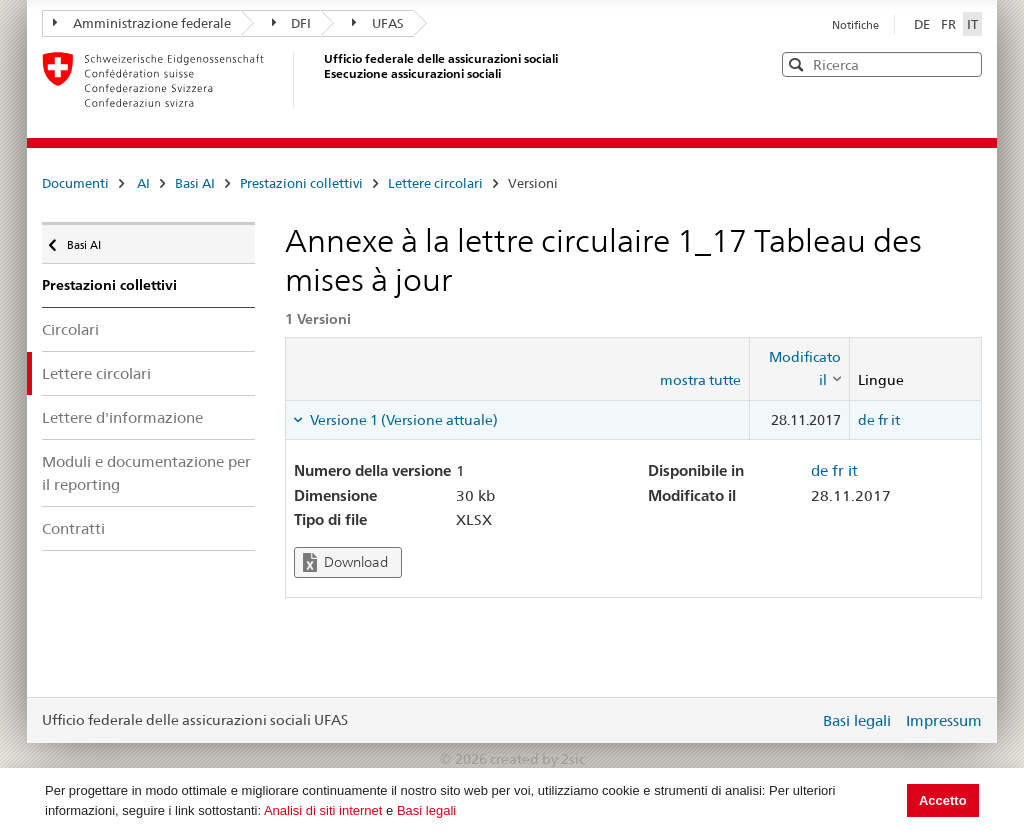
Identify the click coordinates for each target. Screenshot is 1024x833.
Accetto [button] (943, 800)
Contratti (73, 528)
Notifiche (855, 25)
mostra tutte (700, 380)
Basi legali (426, 810)
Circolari (70, 329)
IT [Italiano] (972, 24)
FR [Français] (950, 24)
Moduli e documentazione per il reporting (146, 473)
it (895, 420)
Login (800, 720)
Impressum (944, 720)
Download (345, 562)
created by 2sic (537, 759)
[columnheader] (799, 368)
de (866, 420)
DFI (292, 23)
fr (883, 420)
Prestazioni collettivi (301, 183)
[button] (965, 63)
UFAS (378, 23)
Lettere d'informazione (122, 417)
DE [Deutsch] (923, 24)
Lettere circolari (435, 183)
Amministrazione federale (142, 23)
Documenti (75, 183)
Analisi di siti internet (323, 810)
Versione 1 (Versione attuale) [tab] (402, 420)
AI (143, 183)
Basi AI (195, 183)
